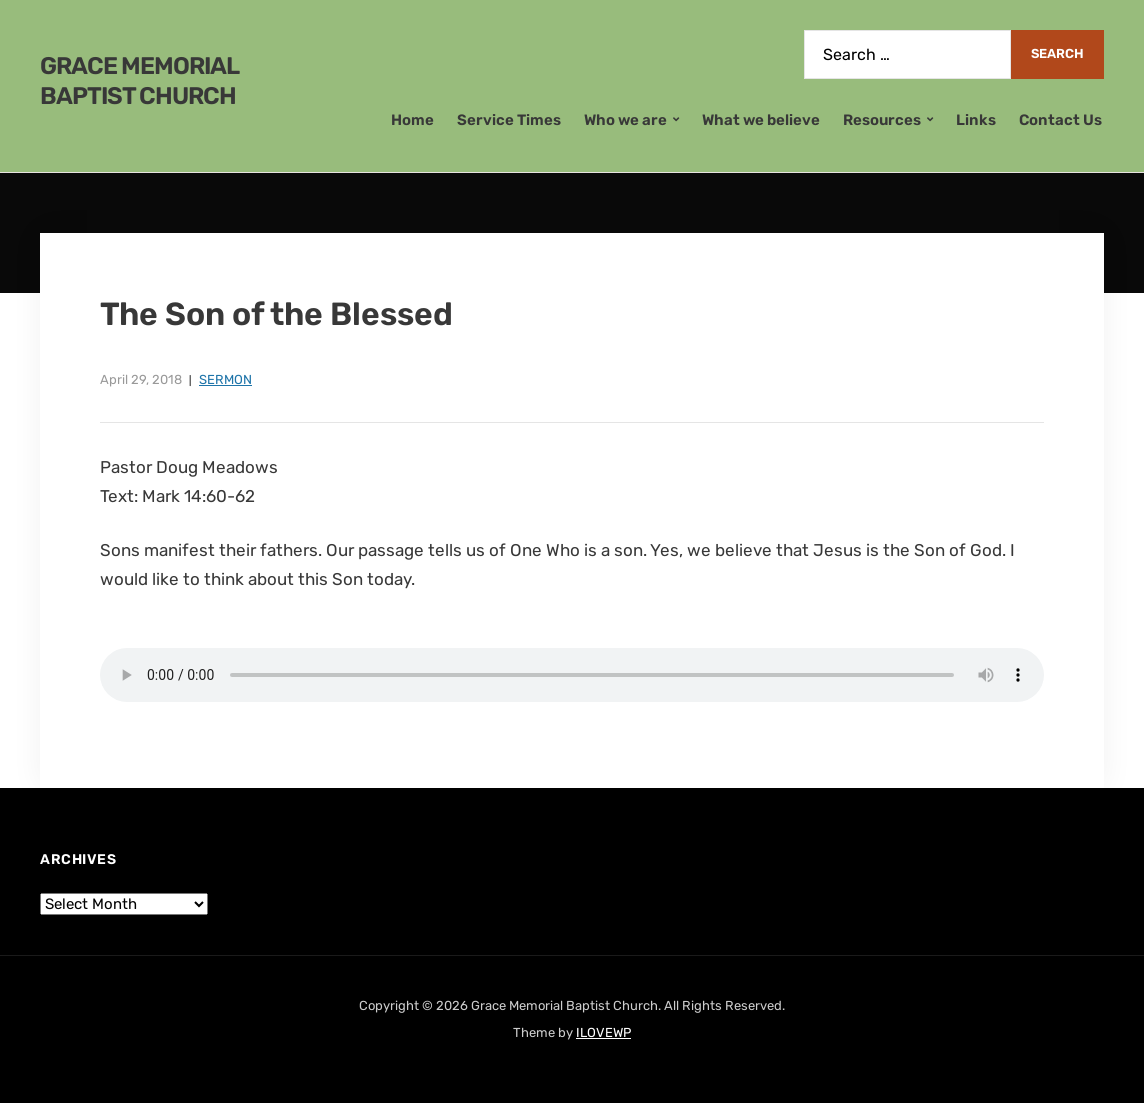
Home (412, 120)
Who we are (625, 120)
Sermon (225, 379)
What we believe (761, 120)
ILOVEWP (603, 1032)
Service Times (509, 120)
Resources (882, 120)
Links (976, 120)
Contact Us (1060, 120)
